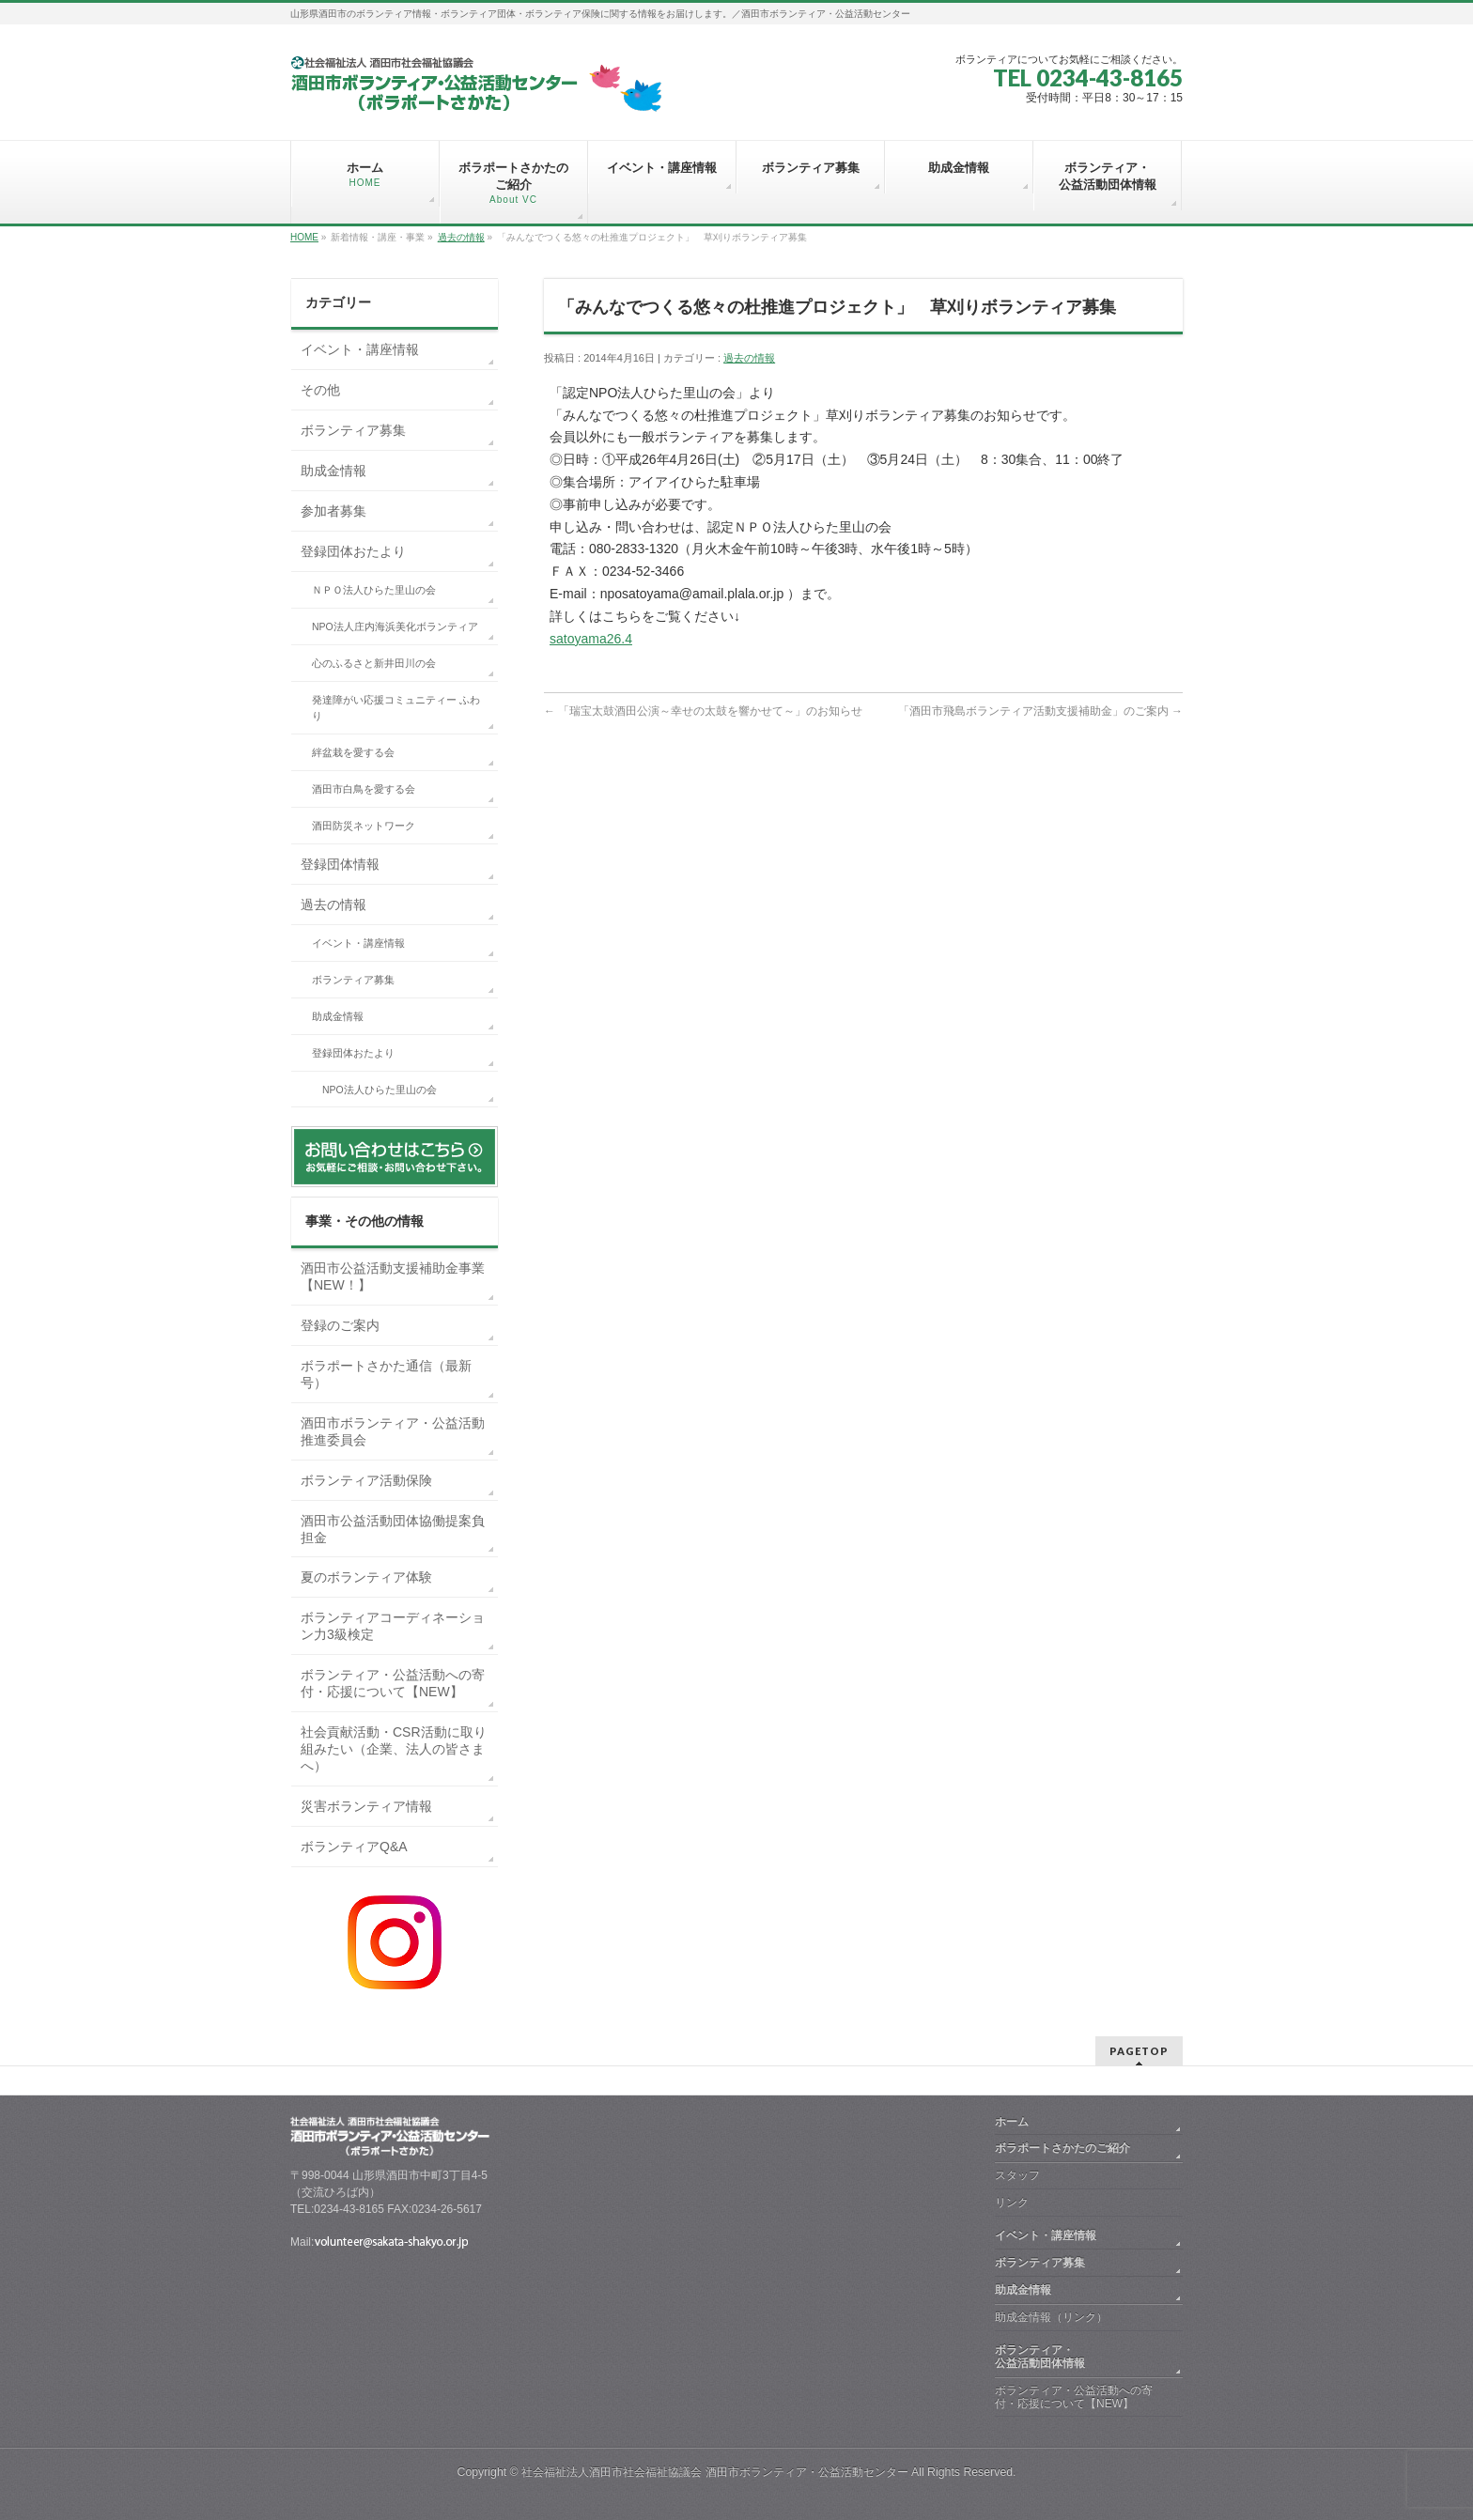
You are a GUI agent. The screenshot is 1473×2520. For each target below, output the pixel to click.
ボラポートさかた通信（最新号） (386, 1374)
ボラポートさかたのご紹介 (1062, 2148)
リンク (1012, 2202)
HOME (304, 237)
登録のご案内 (340, 1325)
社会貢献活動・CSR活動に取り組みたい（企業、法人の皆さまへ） (394, 1748)
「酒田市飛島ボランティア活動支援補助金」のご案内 (1040, 711)
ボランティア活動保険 (366, 1480)
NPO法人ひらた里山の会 (379, 1089)
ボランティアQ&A (354, 1846)
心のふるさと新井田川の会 (374, 663)
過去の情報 (461, 237)
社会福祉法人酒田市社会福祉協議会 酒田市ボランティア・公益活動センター (714, 2472)
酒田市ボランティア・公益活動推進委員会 (393, 1431)
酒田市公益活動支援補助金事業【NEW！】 (393, 1276)
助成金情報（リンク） (1051, 2317)
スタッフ (1017, 2175)
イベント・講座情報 (360, 349)
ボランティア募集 (353, 430)
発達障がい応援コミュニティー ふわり (396, 708)
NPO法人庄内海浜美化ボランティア (395, 626)
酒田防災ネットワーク (363, 825)
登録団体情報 (340, 864)
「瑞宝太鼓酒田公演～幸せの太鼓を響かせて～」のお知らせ (703, 711)
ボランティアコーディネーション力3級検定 (393, 1626)
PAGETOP (1139, 2051)
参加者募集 (333, 510)
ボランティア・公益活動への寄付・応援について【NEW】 (393, 1683)
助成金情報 (333, 470)
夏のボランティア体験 (366, 1577)
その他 (320, 389)
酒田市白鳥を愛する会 (363, 789)
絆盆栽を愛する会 (353, 752)
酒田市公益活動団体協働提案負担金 (393, 1529)
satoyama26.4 (591, 638)
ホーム (1012, 2121)
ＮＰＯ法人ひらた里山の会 (374, 589)
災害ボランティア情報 (366, 1806)
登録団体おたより (353, 551)
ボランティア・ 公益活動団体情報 (1085, 2356)
